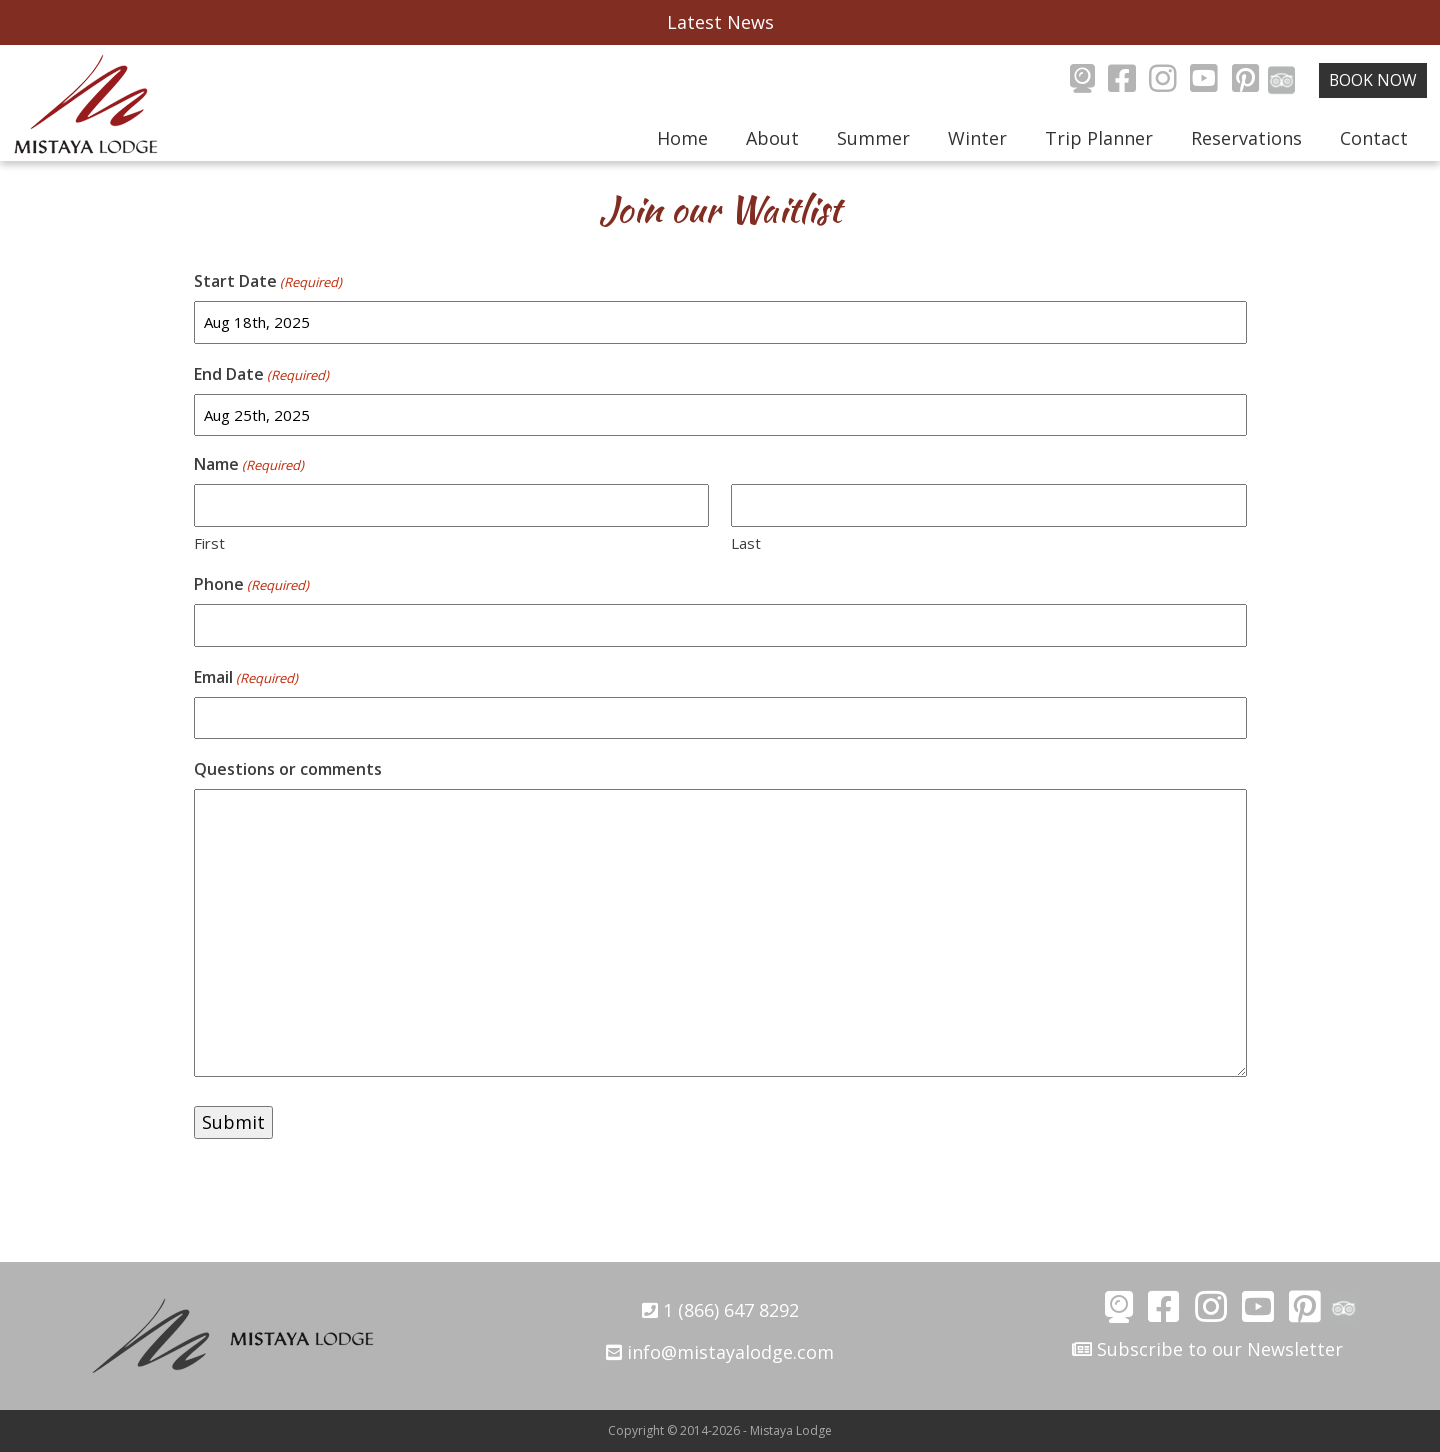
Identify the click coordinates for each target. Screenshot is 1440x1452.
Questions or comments (288, 769)
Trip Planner (1099, 138)
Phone (251, 584)
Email (246, 677)
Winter (977, 138)
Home (682, 138)
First (209, 543)
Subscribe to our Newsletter (1207, 1349)
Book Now (1373, 80)
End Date (261, 374)
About (772, 138)
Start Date (268, 281)
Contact (1374, 138)
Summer (873, 138)
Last (746, 543)
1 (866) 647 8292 (720, 1310)
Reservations (1246, 138)
